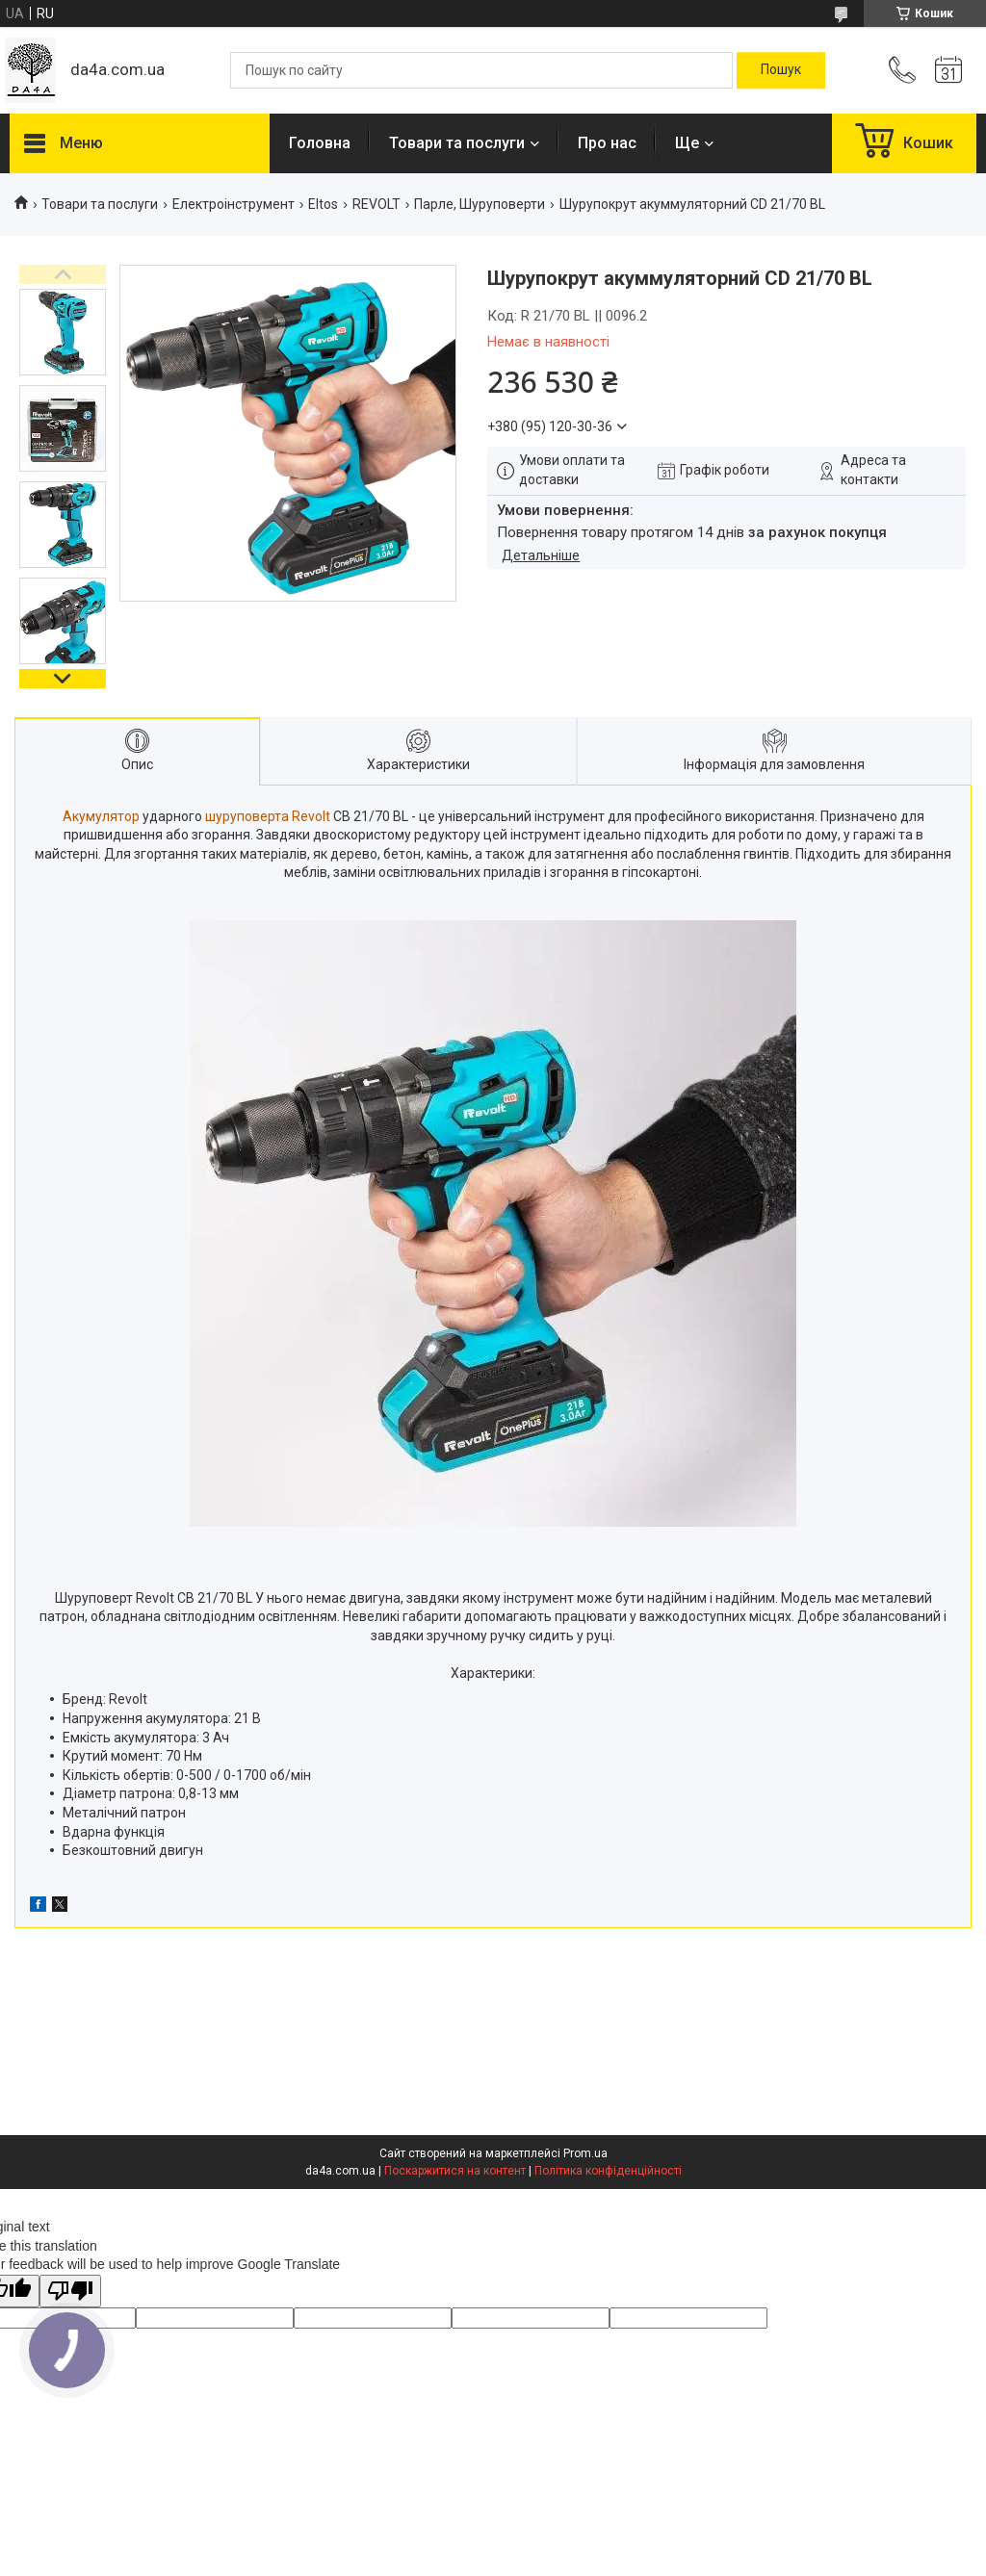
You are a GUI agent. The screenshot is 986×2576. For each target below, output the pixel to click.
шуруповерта (247, 816)
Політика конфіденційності (608, 2170)
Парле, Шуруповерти (479, 204)
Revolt (311, 816)
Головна (319, 143)
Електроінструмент (233, 204)
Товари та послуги (457, 143)
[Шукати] (781, 70)
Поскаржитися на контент (455, 2170)
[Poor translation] (70, 2291)
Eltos (323, 204)
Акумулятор (101, 816)
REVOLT (376, 204)
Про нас (607, 143)
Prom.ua (585, 2153)
